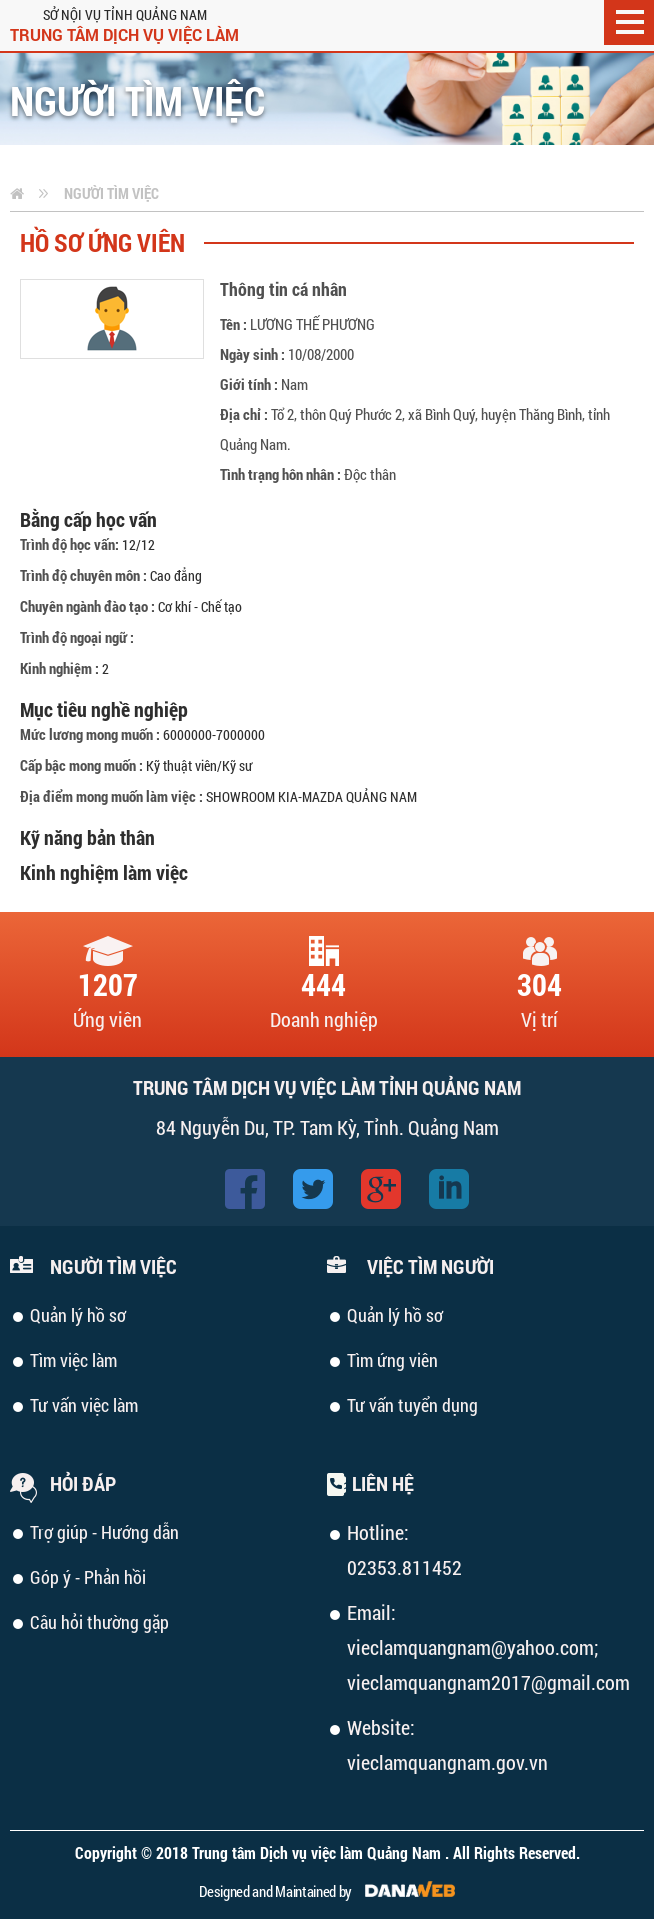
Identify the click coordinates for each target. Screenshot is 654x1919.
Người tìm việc (111, 193)
